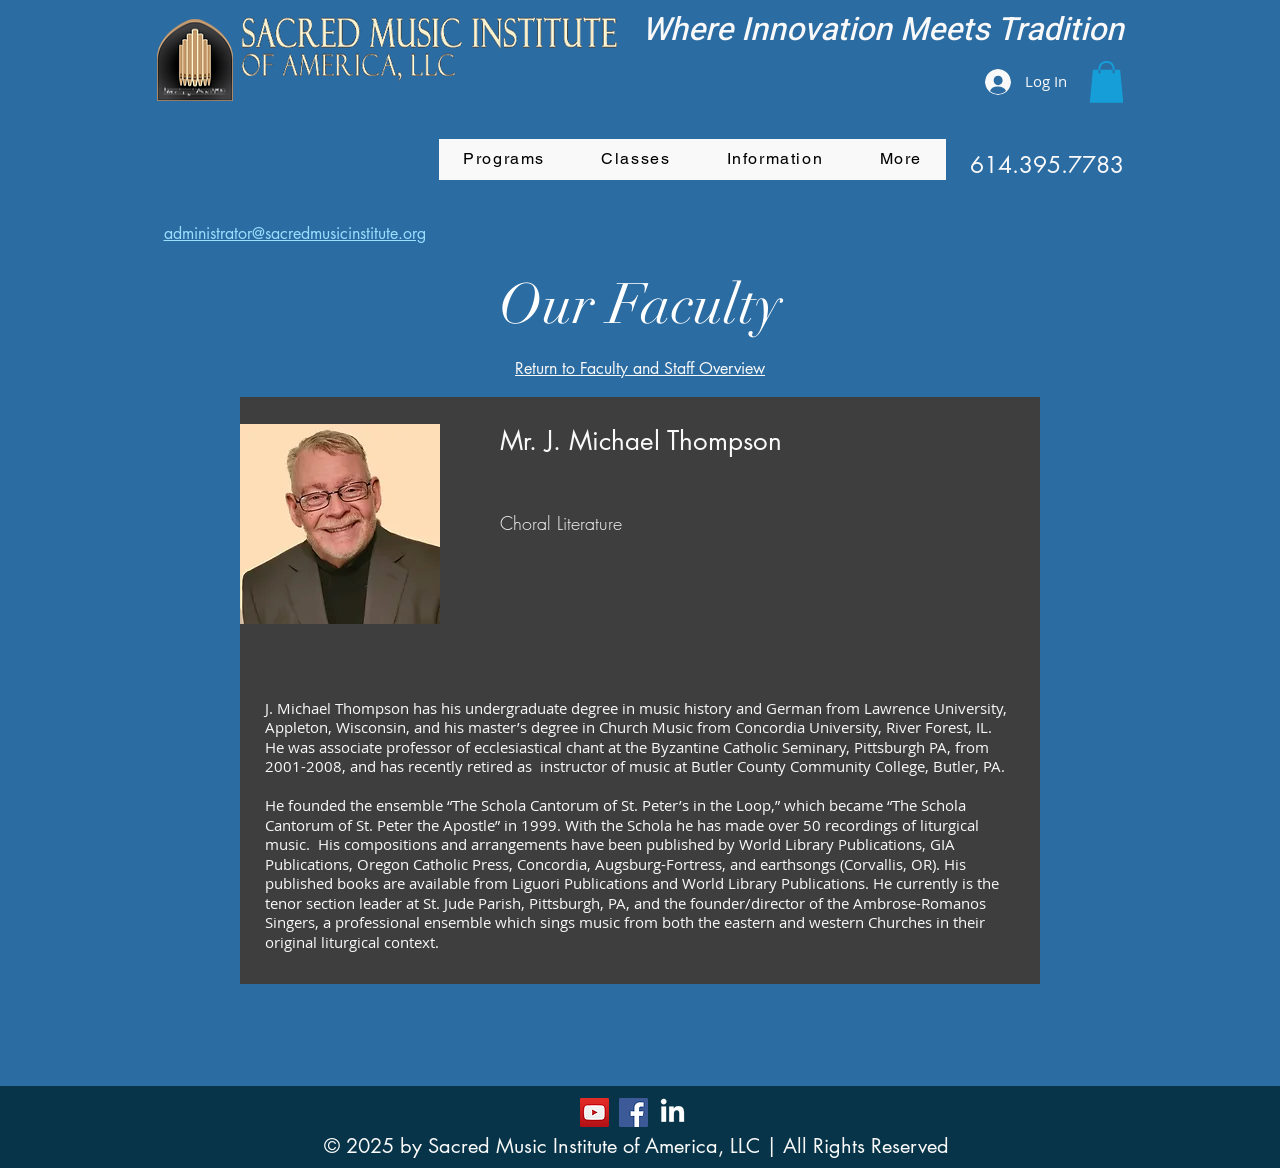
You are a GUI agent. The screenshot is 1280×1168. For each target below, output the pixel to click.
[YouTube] (594, 1112)
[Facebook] (633, 1112)
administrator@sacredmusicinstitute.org (295, 233)
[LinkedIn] (672, 1112)
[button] (1106, 82)
